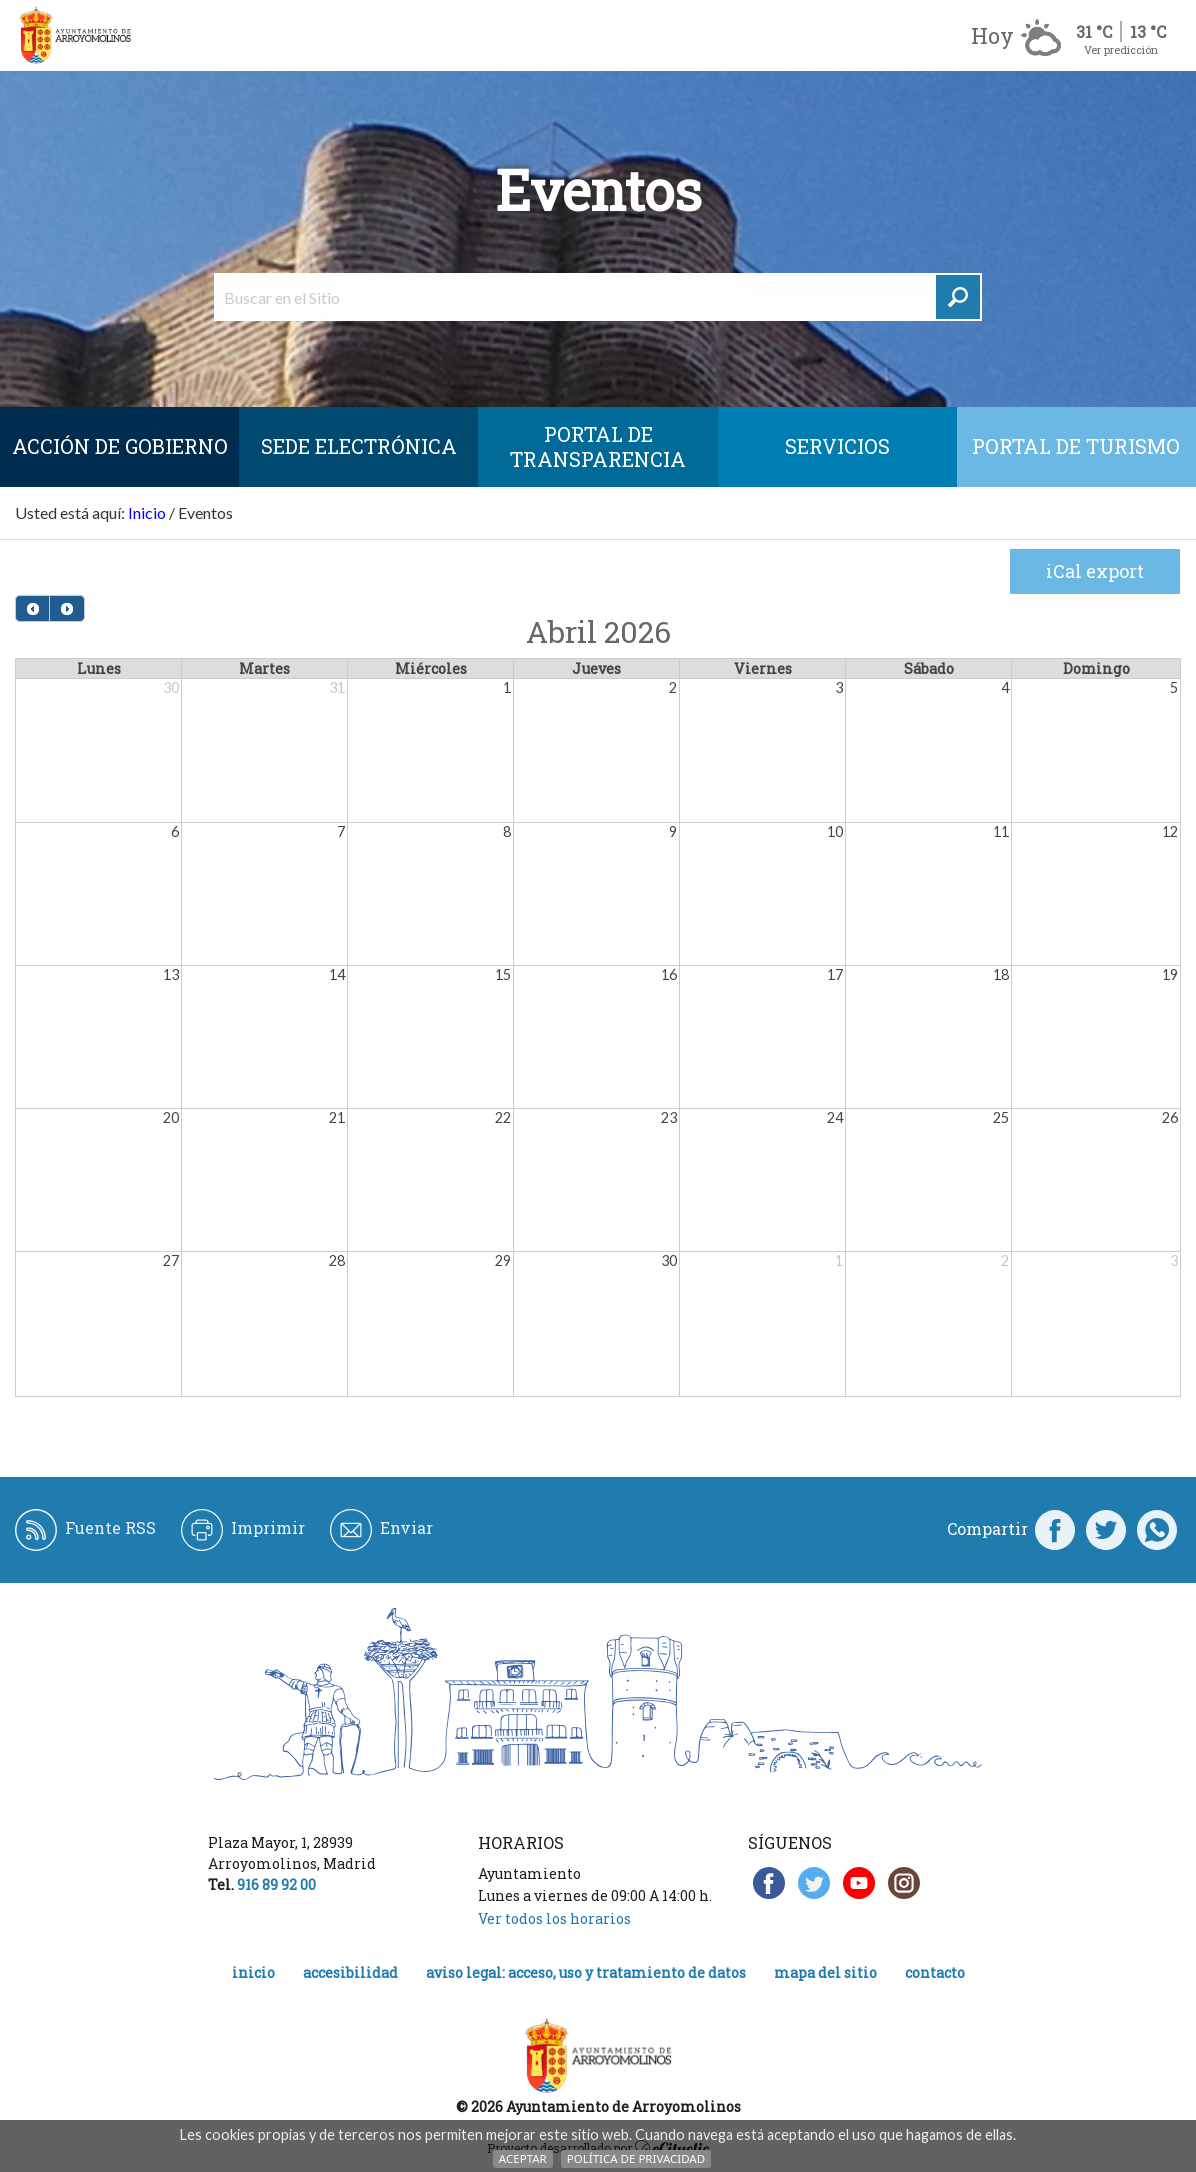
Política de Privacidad (636, 2158)
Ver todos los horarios (554, 1918)
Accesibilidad (350, 1972)
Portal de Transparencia (598, 446)
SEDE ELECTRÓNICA (359, 446)
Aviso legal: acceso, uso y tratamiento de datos (586, 1972)
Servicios (837, 446)
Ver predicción (1121, 49)
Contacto (935, 1972)
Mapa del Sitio (825, 1972)
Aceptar (523, 2158)
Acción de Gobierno (120, 446)
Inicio (147, 512)
